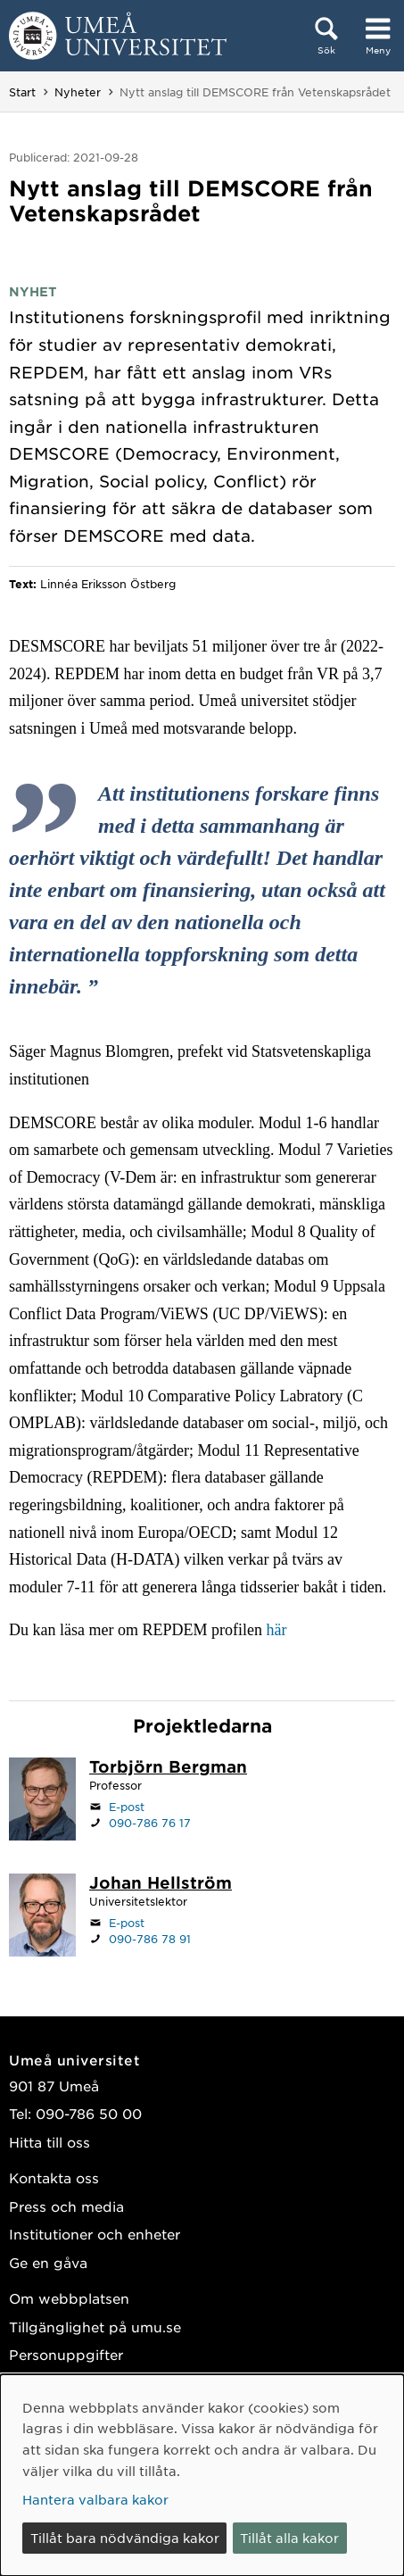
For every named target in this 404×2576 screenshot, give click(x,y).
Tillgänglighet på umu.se (95, 2326)
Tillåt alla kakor (289, 2538)
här (276, 1630)
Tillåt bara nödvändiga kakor (124, 2538)
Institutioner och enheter (94, 2233)
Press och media (66, 2206)
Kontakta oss (54, 2177)
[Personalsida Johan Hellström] (160, 1884)
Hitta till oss (49, 2141)
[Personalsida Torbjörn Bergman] (168, 1768)
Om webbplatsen (69, 2297)
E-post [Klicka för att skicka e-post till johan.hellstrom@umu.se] (126, 1922)
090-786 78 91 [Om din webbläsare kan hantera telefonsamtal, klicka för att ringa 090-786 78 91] (150, 1939)
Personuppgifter (66, 2354)
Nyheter (77, 92)
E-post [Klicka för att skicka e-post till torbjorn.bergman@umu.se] (126, 1806)
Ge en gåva (48, 2262)
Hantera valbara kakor (95, 2499)
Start (22, 92)
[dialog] (202, 2475)
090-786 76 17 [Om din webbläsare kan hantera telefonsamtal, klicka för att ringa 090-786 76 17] (150, 1823)
